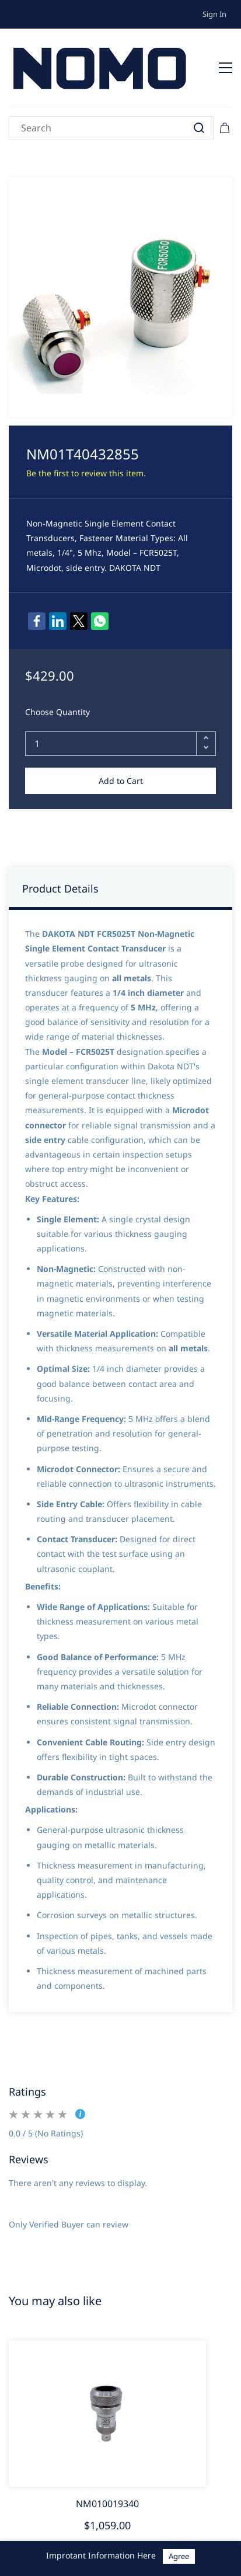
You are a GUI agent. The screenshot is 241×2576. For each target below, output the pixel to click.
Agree (179, 2556)
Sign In (214, 14)
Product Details (60, 888)
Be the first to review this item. (86, 473)
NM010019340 (107, 2503)
